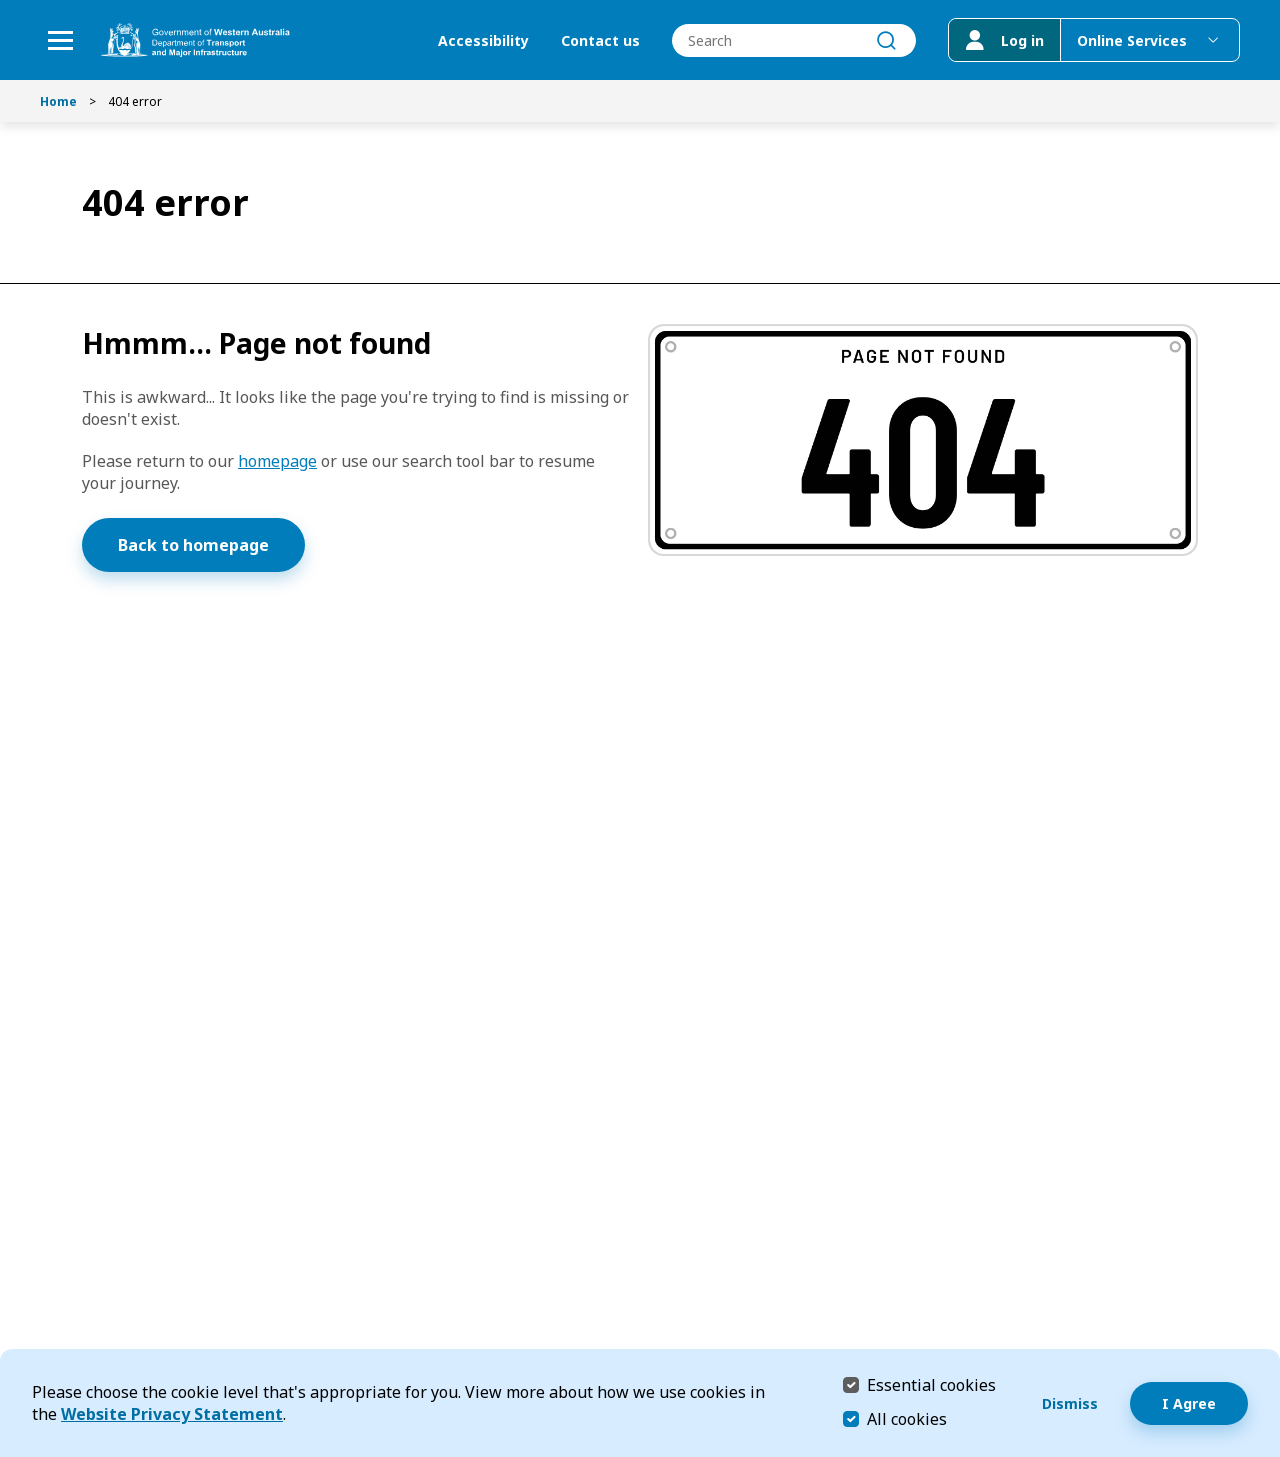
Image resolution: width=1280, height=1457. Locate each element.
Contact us (600, 40)
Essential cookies (931, 1384)
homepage (277, 461)
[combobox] (794, 40)
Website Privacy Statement (172, 1414)
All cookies (907, 1419)
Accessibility (483, 40)
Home (58, 101)
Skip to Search (5, 5)
